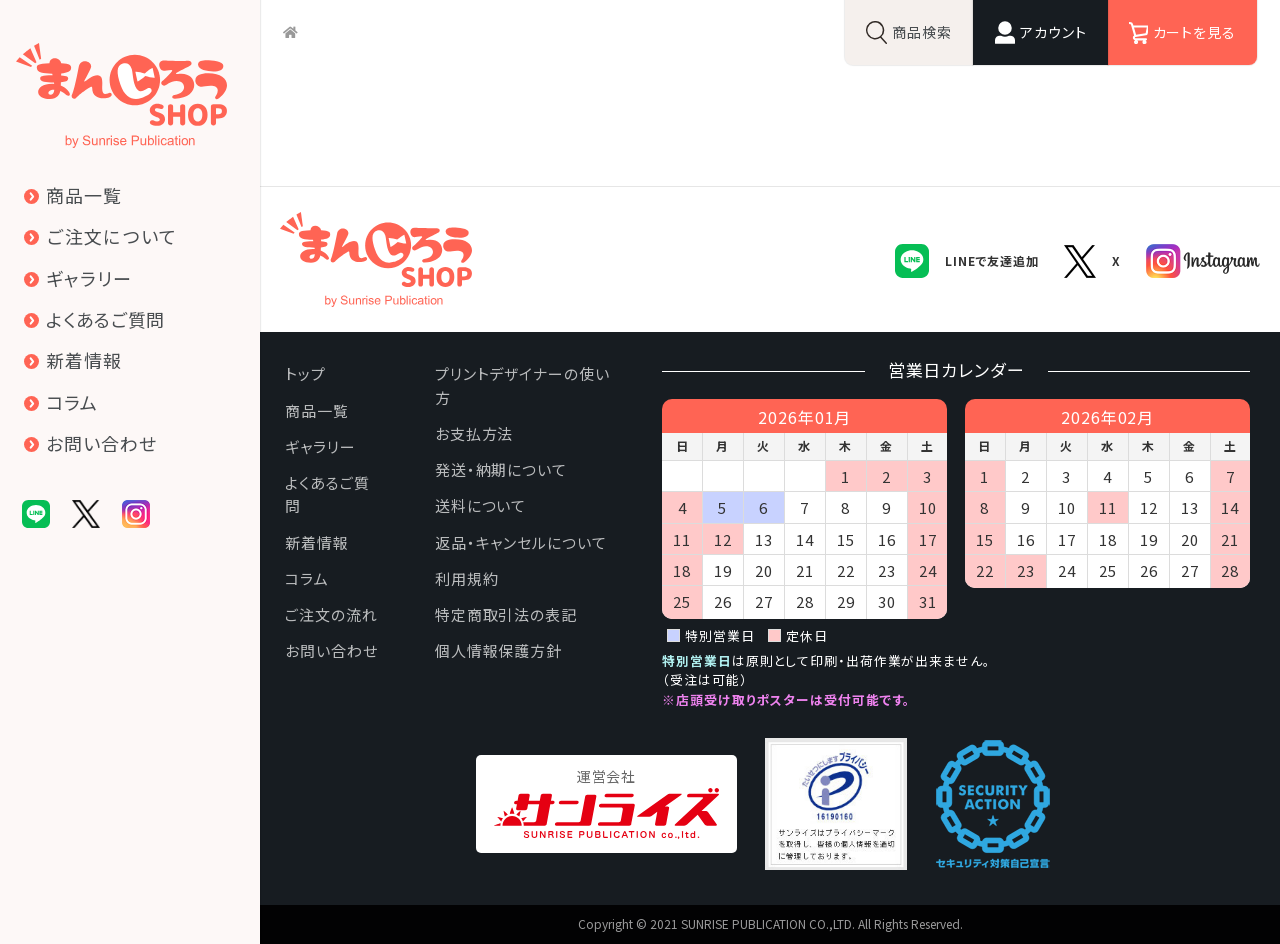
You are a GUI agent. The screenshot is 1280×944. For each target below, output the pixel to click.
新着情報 (317, 542)
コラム (307, 578)
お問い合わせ (331, 650)
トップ (305, 373)
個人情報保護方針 (498, 650)
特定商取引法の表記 (506, 614)
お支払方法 (474, 433)
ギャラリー (320, 446)
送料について (480, 505)
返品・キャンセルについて (521, 542)
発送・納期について (501, 469)
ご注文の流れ (331, 614)
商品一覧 (317, 410)
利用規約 (467, 578)
